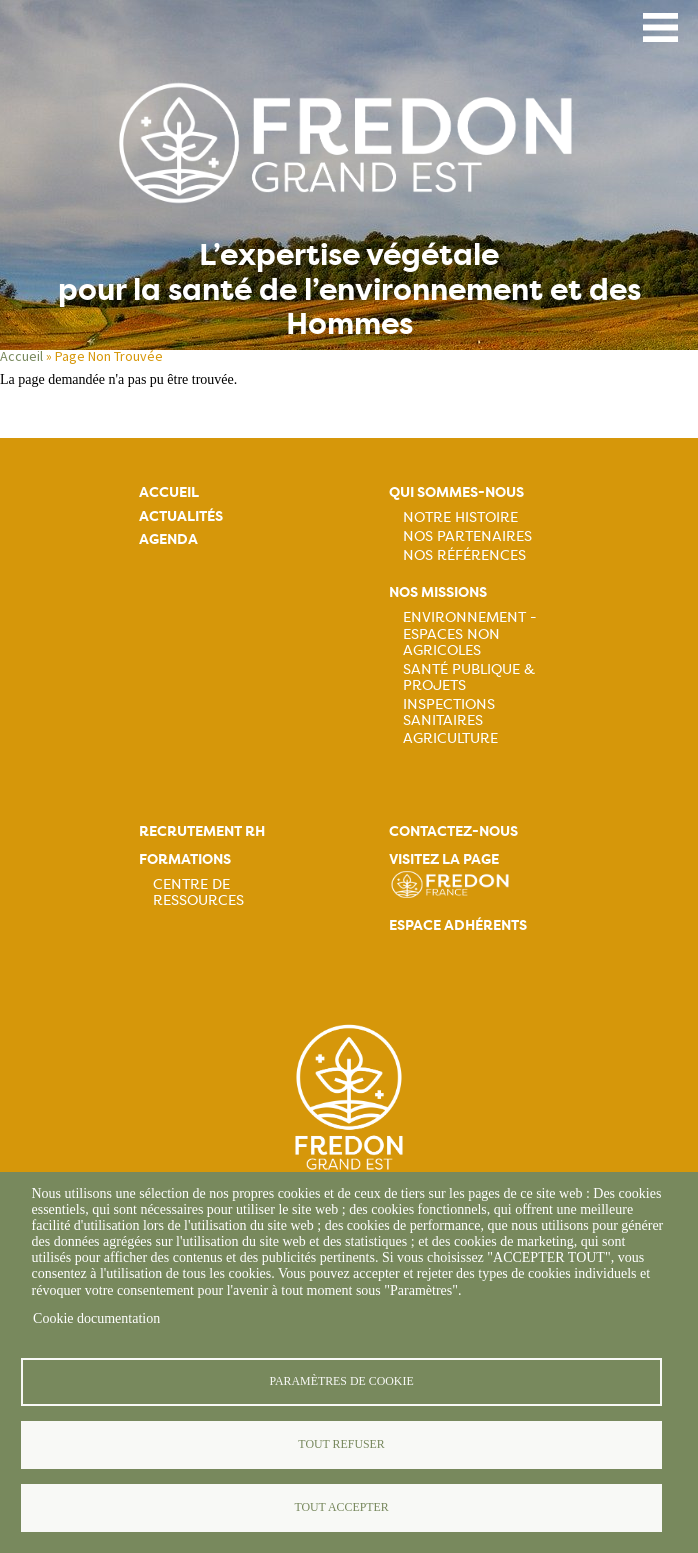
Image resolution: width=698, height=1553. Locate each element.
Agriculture (450, 738)
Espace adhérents (458, 925)
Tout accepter (341, 1507)
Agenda (168, 539)
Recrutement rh (202, 831)
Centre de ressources (198, 892)
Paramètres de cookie (341, 1381)
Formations (185, 859)
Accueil (169, 492)
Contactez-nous (453, 831)
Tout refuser (341, 1444)
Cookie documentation (96, 1318)
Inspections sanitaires (449, 712)
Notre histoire (460, 517)
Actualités (181, 516)
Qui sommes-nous (456, 492)
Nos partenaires (467, 536)
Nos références (464, 555)
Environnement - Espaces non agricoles (470, 633)
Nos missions (438, 592)
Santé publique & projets (469, 677)
